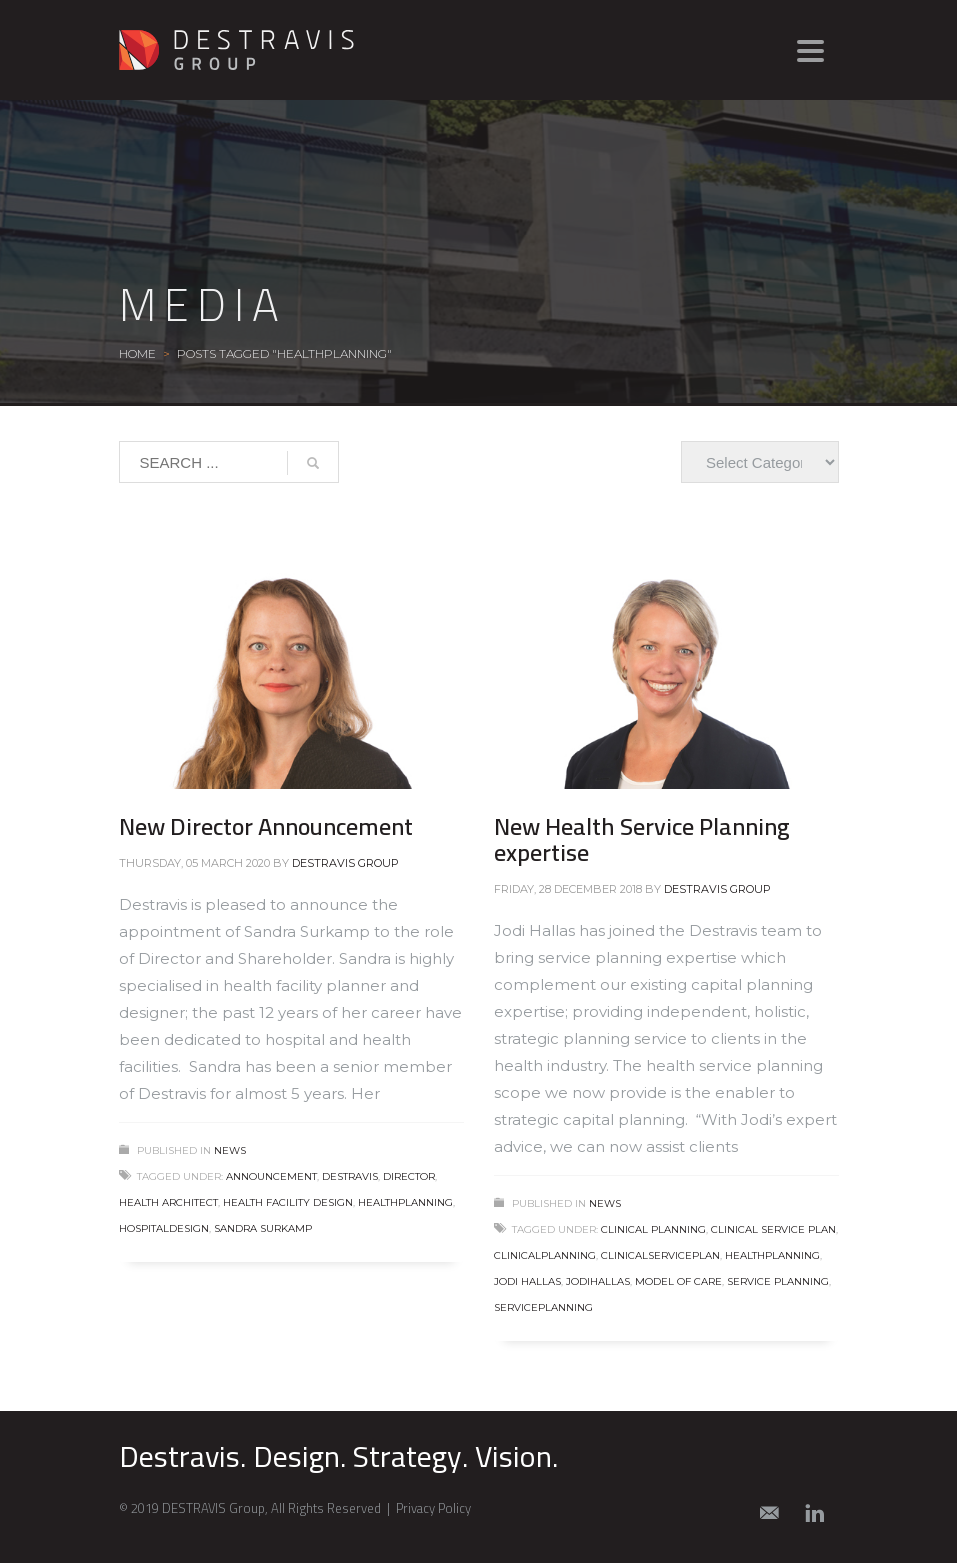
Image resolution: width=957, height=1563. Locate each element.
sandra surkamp (263, 1228)
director (409, 1176)
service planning (778, 1281)
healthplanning (405, 1202)
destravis (350, 1176)
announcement (271, 1176)
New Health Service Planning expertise (642, 839)
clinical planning (653, 1229)
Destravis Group (345, 863)
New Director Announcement (266, 826)
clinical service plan (773, 1229)
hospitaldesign (164, 1228)
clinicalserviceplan (660, 1255)
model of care (678, 1281)
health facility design (288, 1202)
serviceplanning (543, 1307)
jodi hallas (527, 1281)
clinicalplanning (545, 1255)
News (230, 1150)
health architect (168, 1202)
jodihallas (598, 1281)
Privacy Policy (433, 1508)
